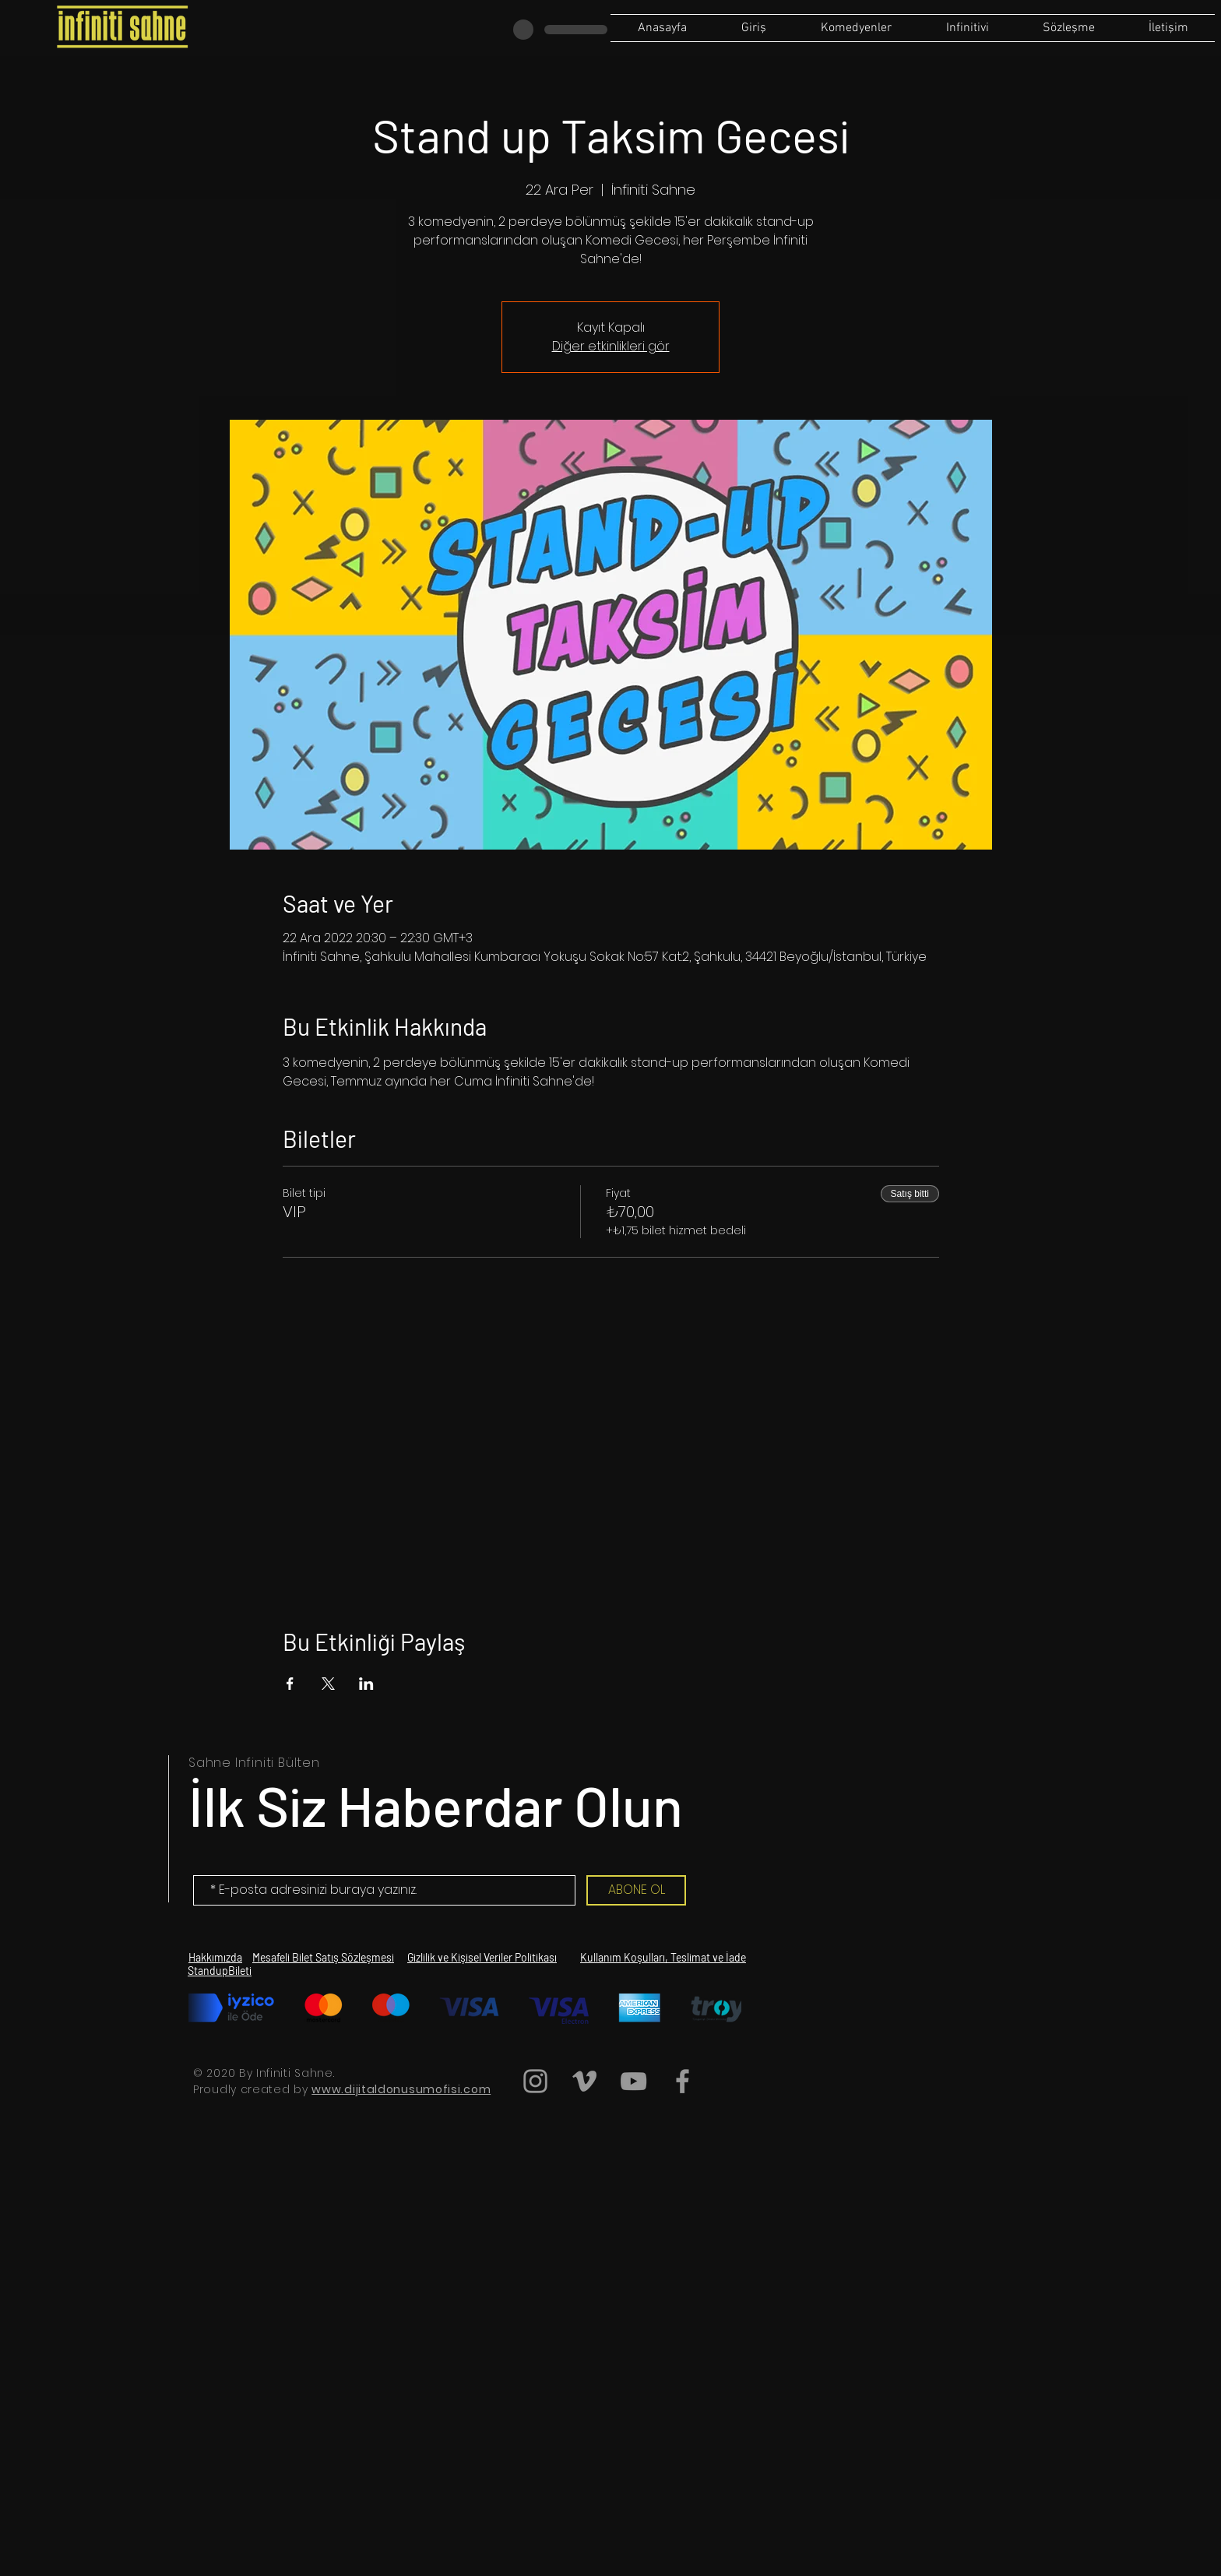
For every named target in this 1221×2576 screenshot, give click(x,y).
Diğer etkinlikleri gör (611, 346)
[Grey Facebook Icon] (682, 2081)
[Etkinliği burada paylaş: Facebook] (290, 1683)
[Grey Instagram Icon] (535, 2081)
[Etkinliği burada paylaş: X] (328, 1683)
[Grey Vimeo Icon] (584, 2081)
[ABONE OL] (636, 1890)
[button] (1068, 28)
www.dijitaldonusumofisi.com (401, 2089)
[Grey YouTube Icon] (633, 2081)
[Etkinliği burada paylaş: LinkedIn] (366, 1683)
